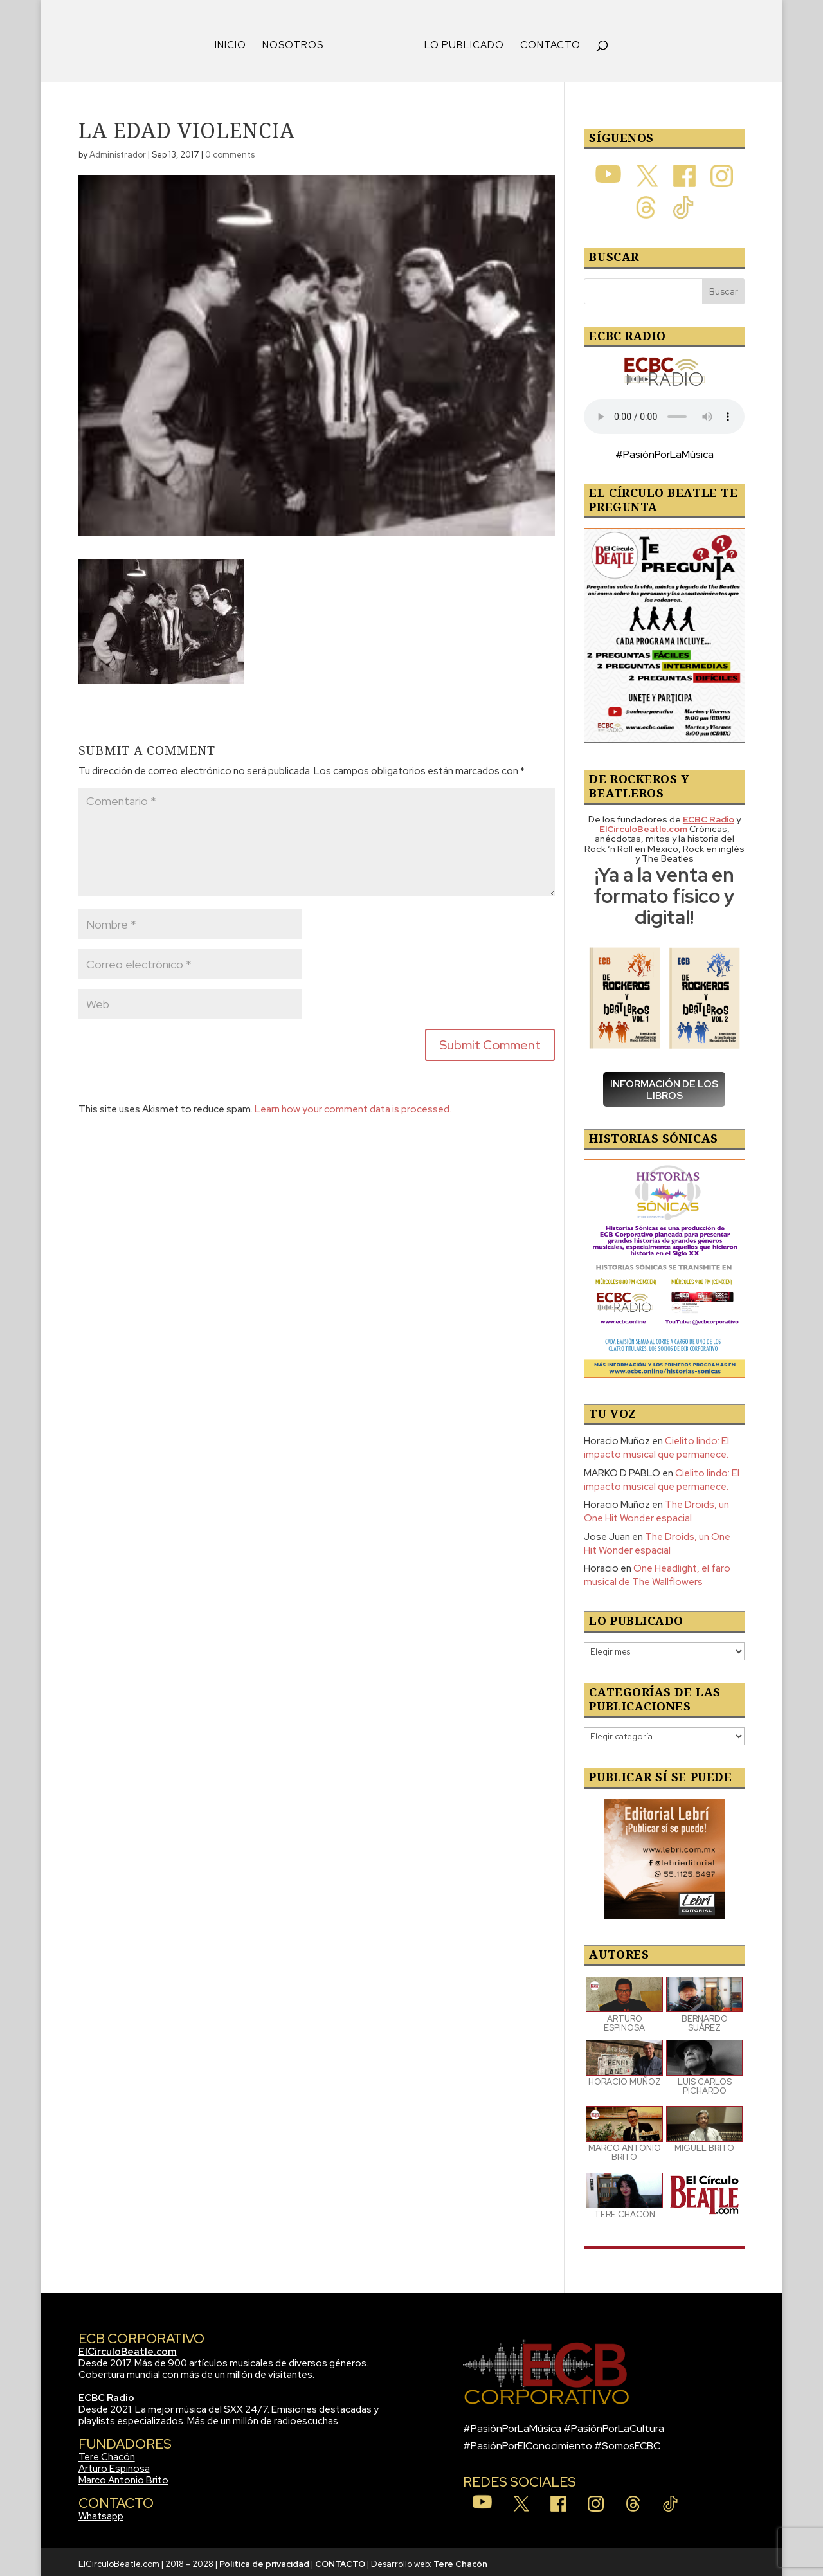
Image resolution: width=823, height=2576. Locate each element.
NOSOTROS (297, 41)
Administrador (117, 150)
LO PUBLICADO (460, 41)
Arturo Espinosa (114, 2464)
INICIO (235, 41)
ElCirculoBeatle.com (127, 2347)
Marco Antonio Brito (123, 2475)
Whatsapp (100, 2511)
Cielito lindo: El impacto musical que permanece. (656, 1443)
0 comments (230, 150)
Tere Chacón (106, 2452)
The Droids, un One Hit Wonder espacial (656, 1507)
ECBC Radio (106, 2393)
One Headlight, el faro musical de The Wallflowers (657, 1570)
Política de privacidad (264, 2559)
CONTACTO (546, 41)
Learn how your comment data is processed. (353, 1104)
